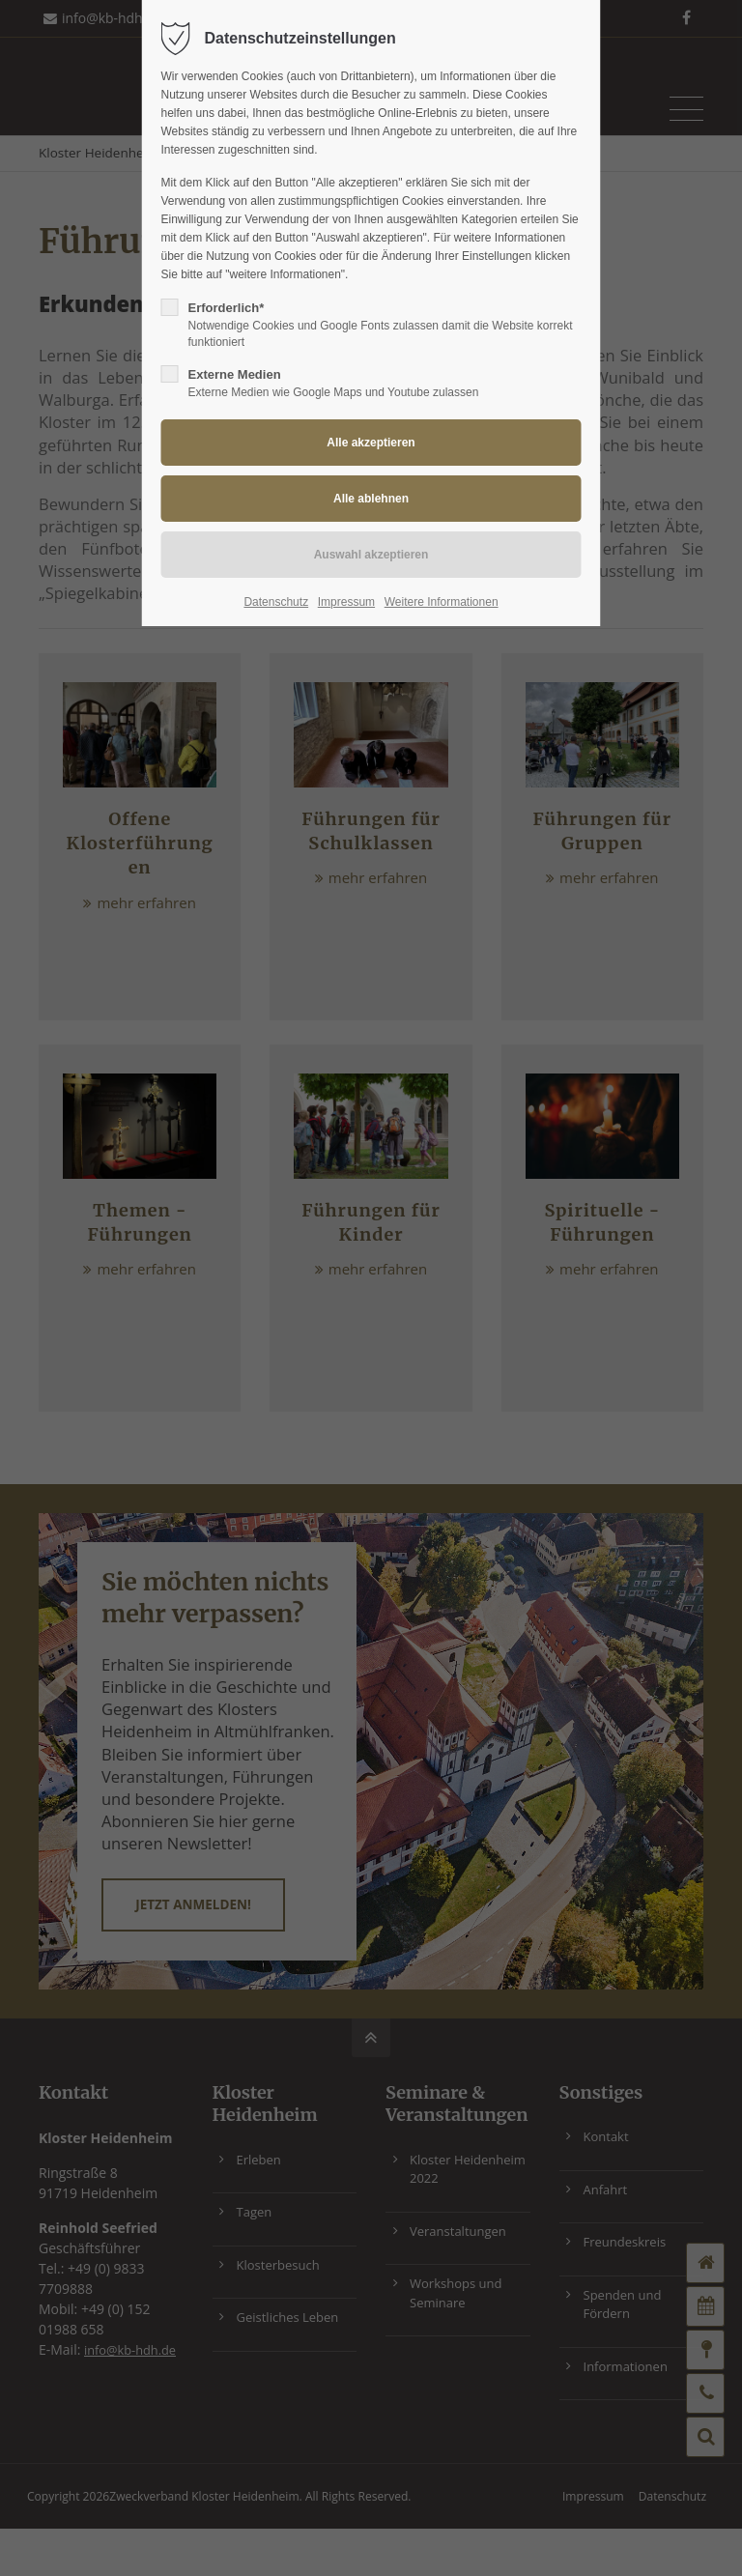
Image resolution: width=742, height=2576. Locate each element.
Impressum (346, 602)
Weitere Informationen (442, 602)
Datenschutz (275, 602)
